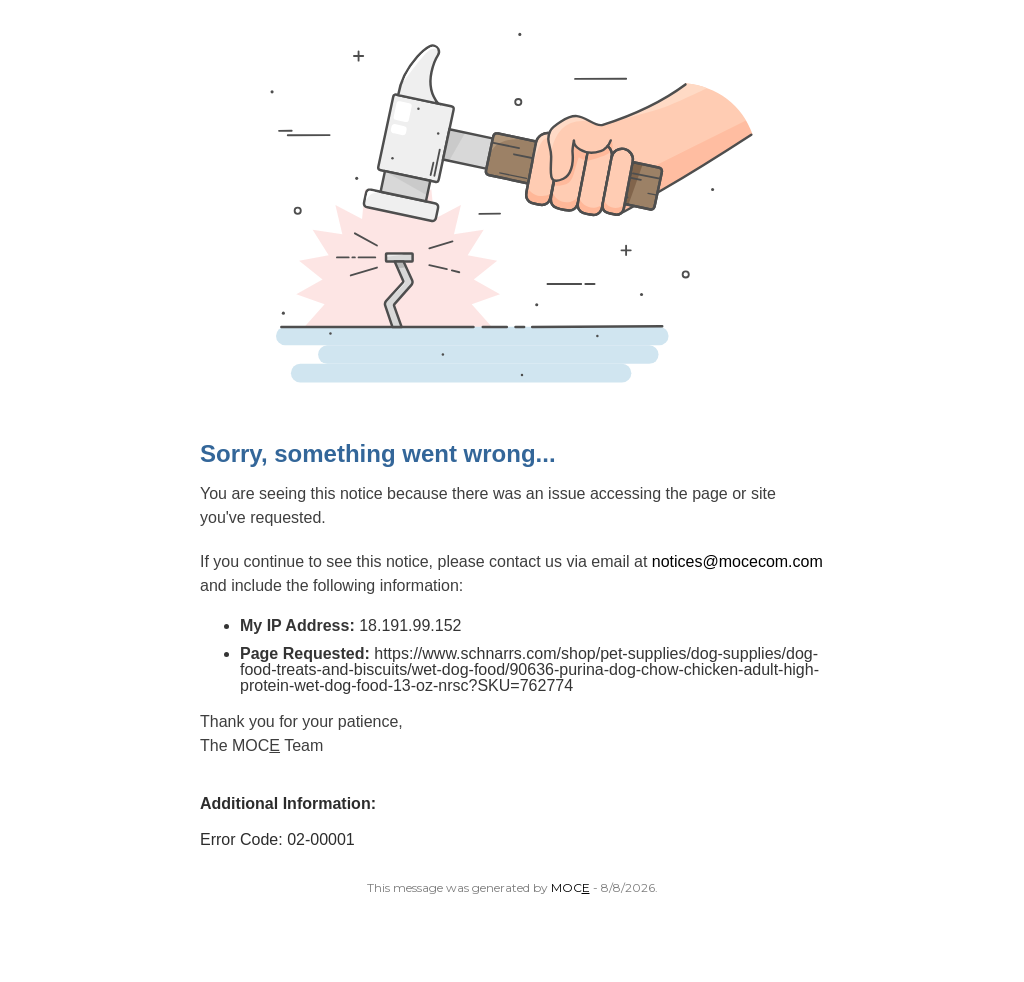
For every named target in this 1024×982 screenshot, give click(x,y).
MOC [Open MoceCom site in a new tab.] (570, 887)
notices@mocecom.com (737, 561)
